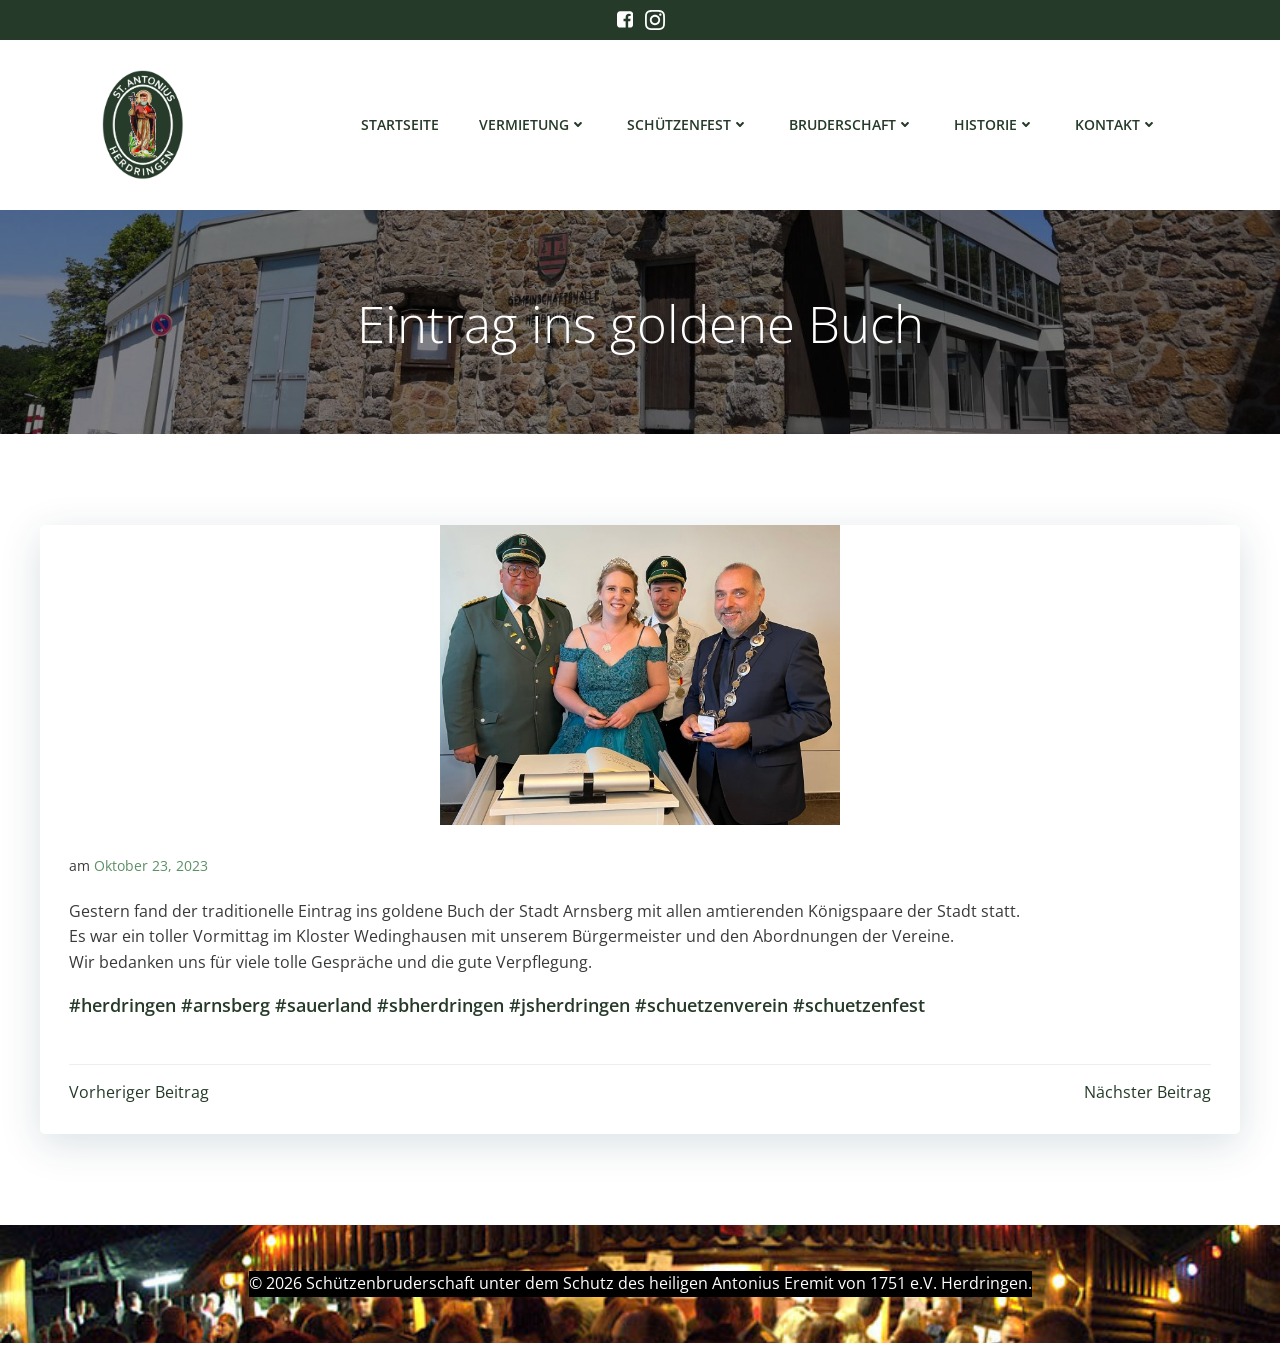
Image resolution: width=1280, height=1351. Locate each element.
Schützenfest (689, 125)
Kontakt (1117, 125)
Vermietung (534, 125)
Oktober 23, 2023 (151, 872)
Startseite (401, 125)
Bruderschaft (852, 125)
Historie (995, 125)
